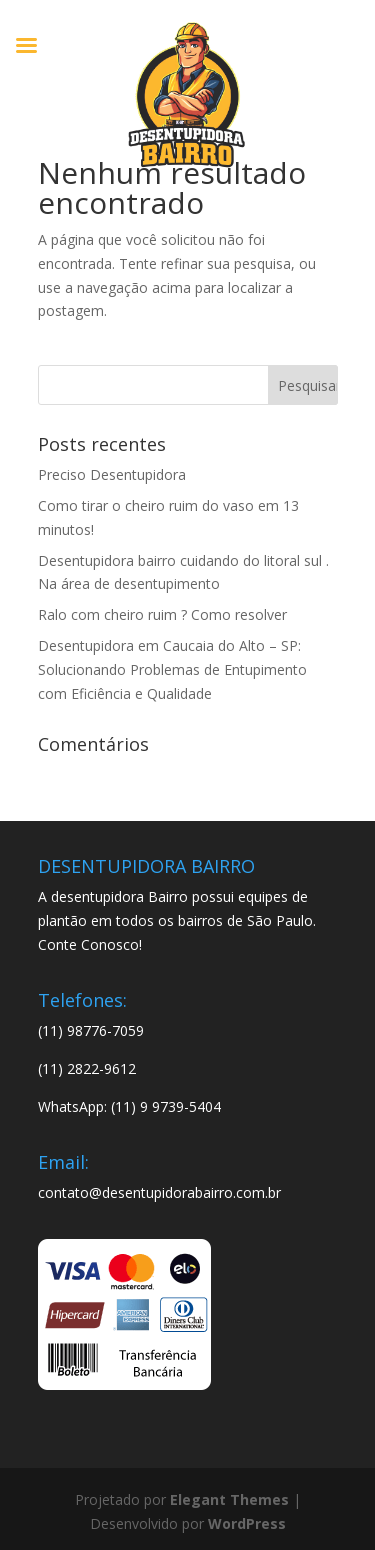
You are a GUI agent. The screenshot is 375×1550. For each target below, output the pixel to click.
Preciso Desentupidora (112, 474)
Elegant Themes (229, 1499)
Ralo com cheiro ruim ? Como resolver (162, 614)
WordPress (247, 1523)
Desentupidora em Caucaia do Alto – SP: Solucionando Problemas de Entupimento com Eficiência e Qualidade (172, 669)
